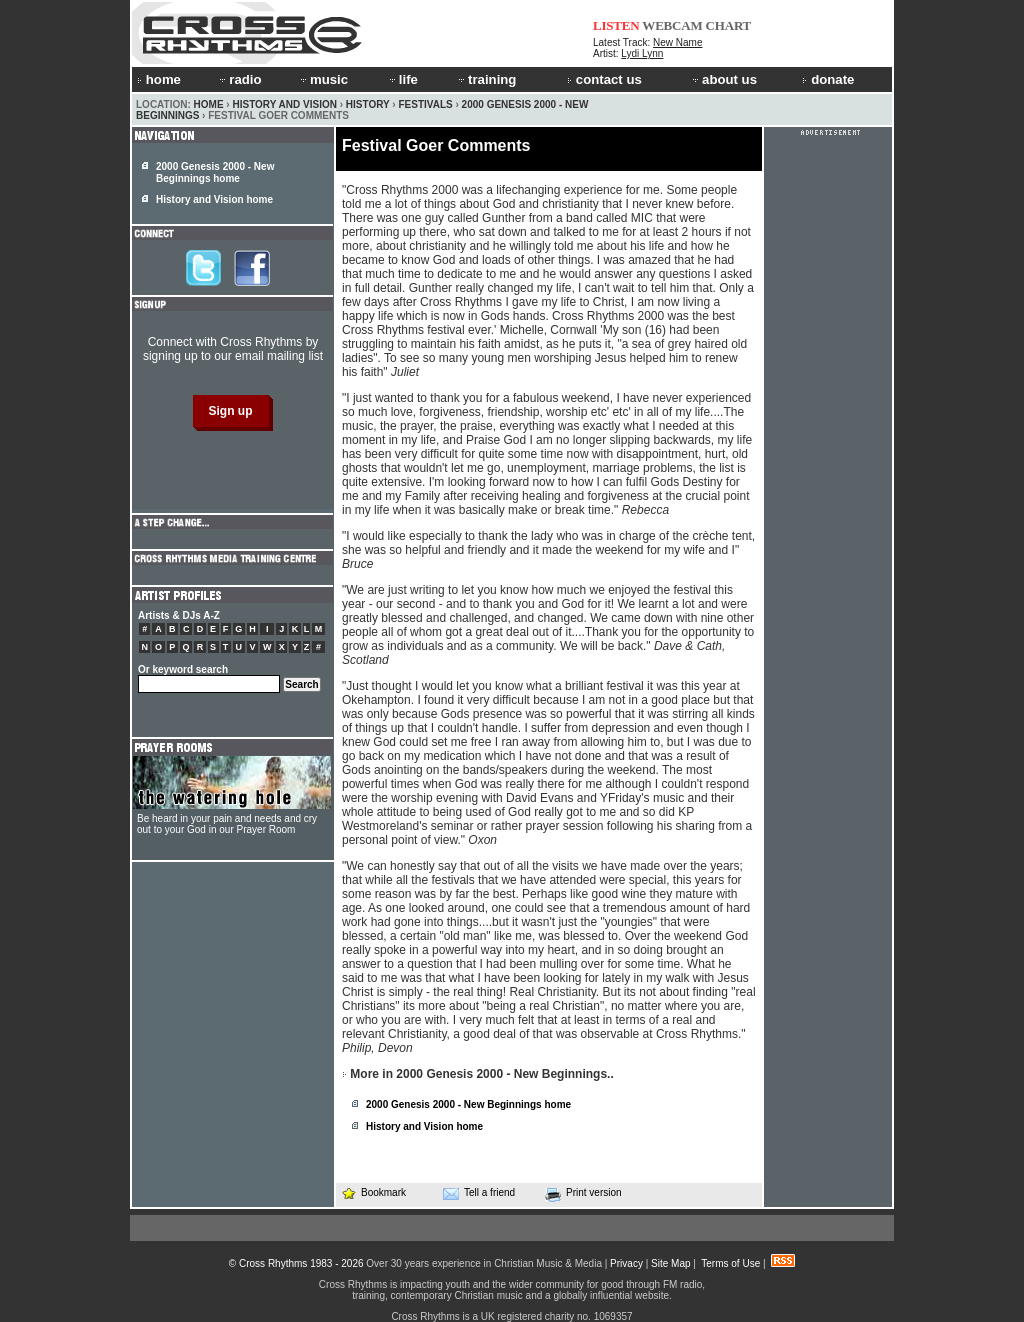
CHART (729, 25)
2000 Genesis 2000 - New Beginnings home (468, 1104)
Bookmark (373, 1192)
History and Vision (284, 104)
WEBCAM (672, 25)
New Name (677, 42)
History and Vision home (424, 1126)
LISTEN (616, 25)
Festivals (425, 104)
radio (239, 79)
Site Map (670, 1263)
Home (209, 104)
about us (723, 79)
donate (828, 79)
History (368, 104)
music (323, 79)
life (402, 79)
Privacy (626, 1263)
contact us (604, 79)
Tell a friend (479, 1193)
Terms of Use (730, 1263)
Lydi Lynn (642, 53)
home (159, 79)
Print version (583, 1194)
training (486, 79)
